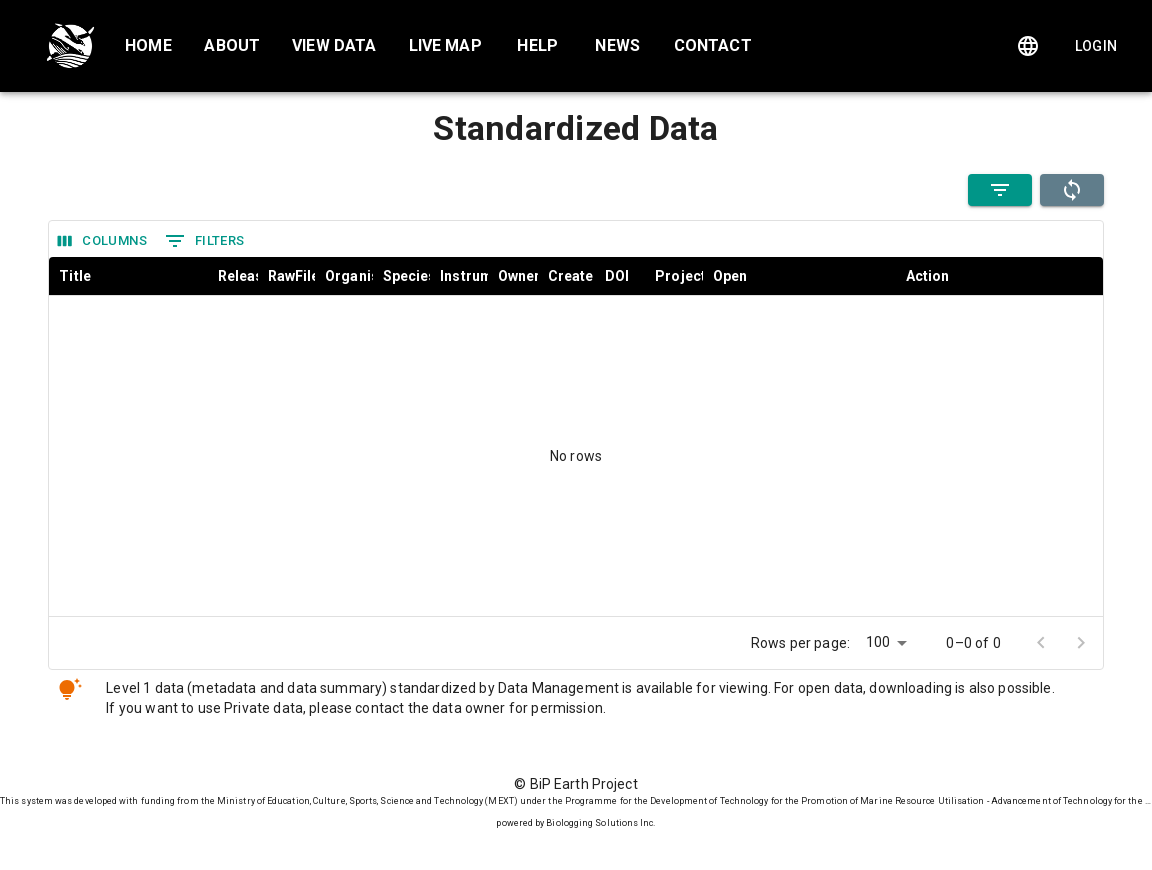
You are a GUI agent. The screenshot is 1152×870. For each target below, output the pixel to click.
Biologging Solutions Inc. (600, 823)
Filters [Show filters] (205, 241)
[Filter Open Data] (1000, 190)
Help (537, 45)
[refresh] (1072, 190)
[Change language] (1028, 46)
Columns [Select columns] (102, 241)
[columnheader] (128, 276)
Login (1096, 46)
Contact (713, 45)
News (617, 45)
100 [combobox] (878, 642)
